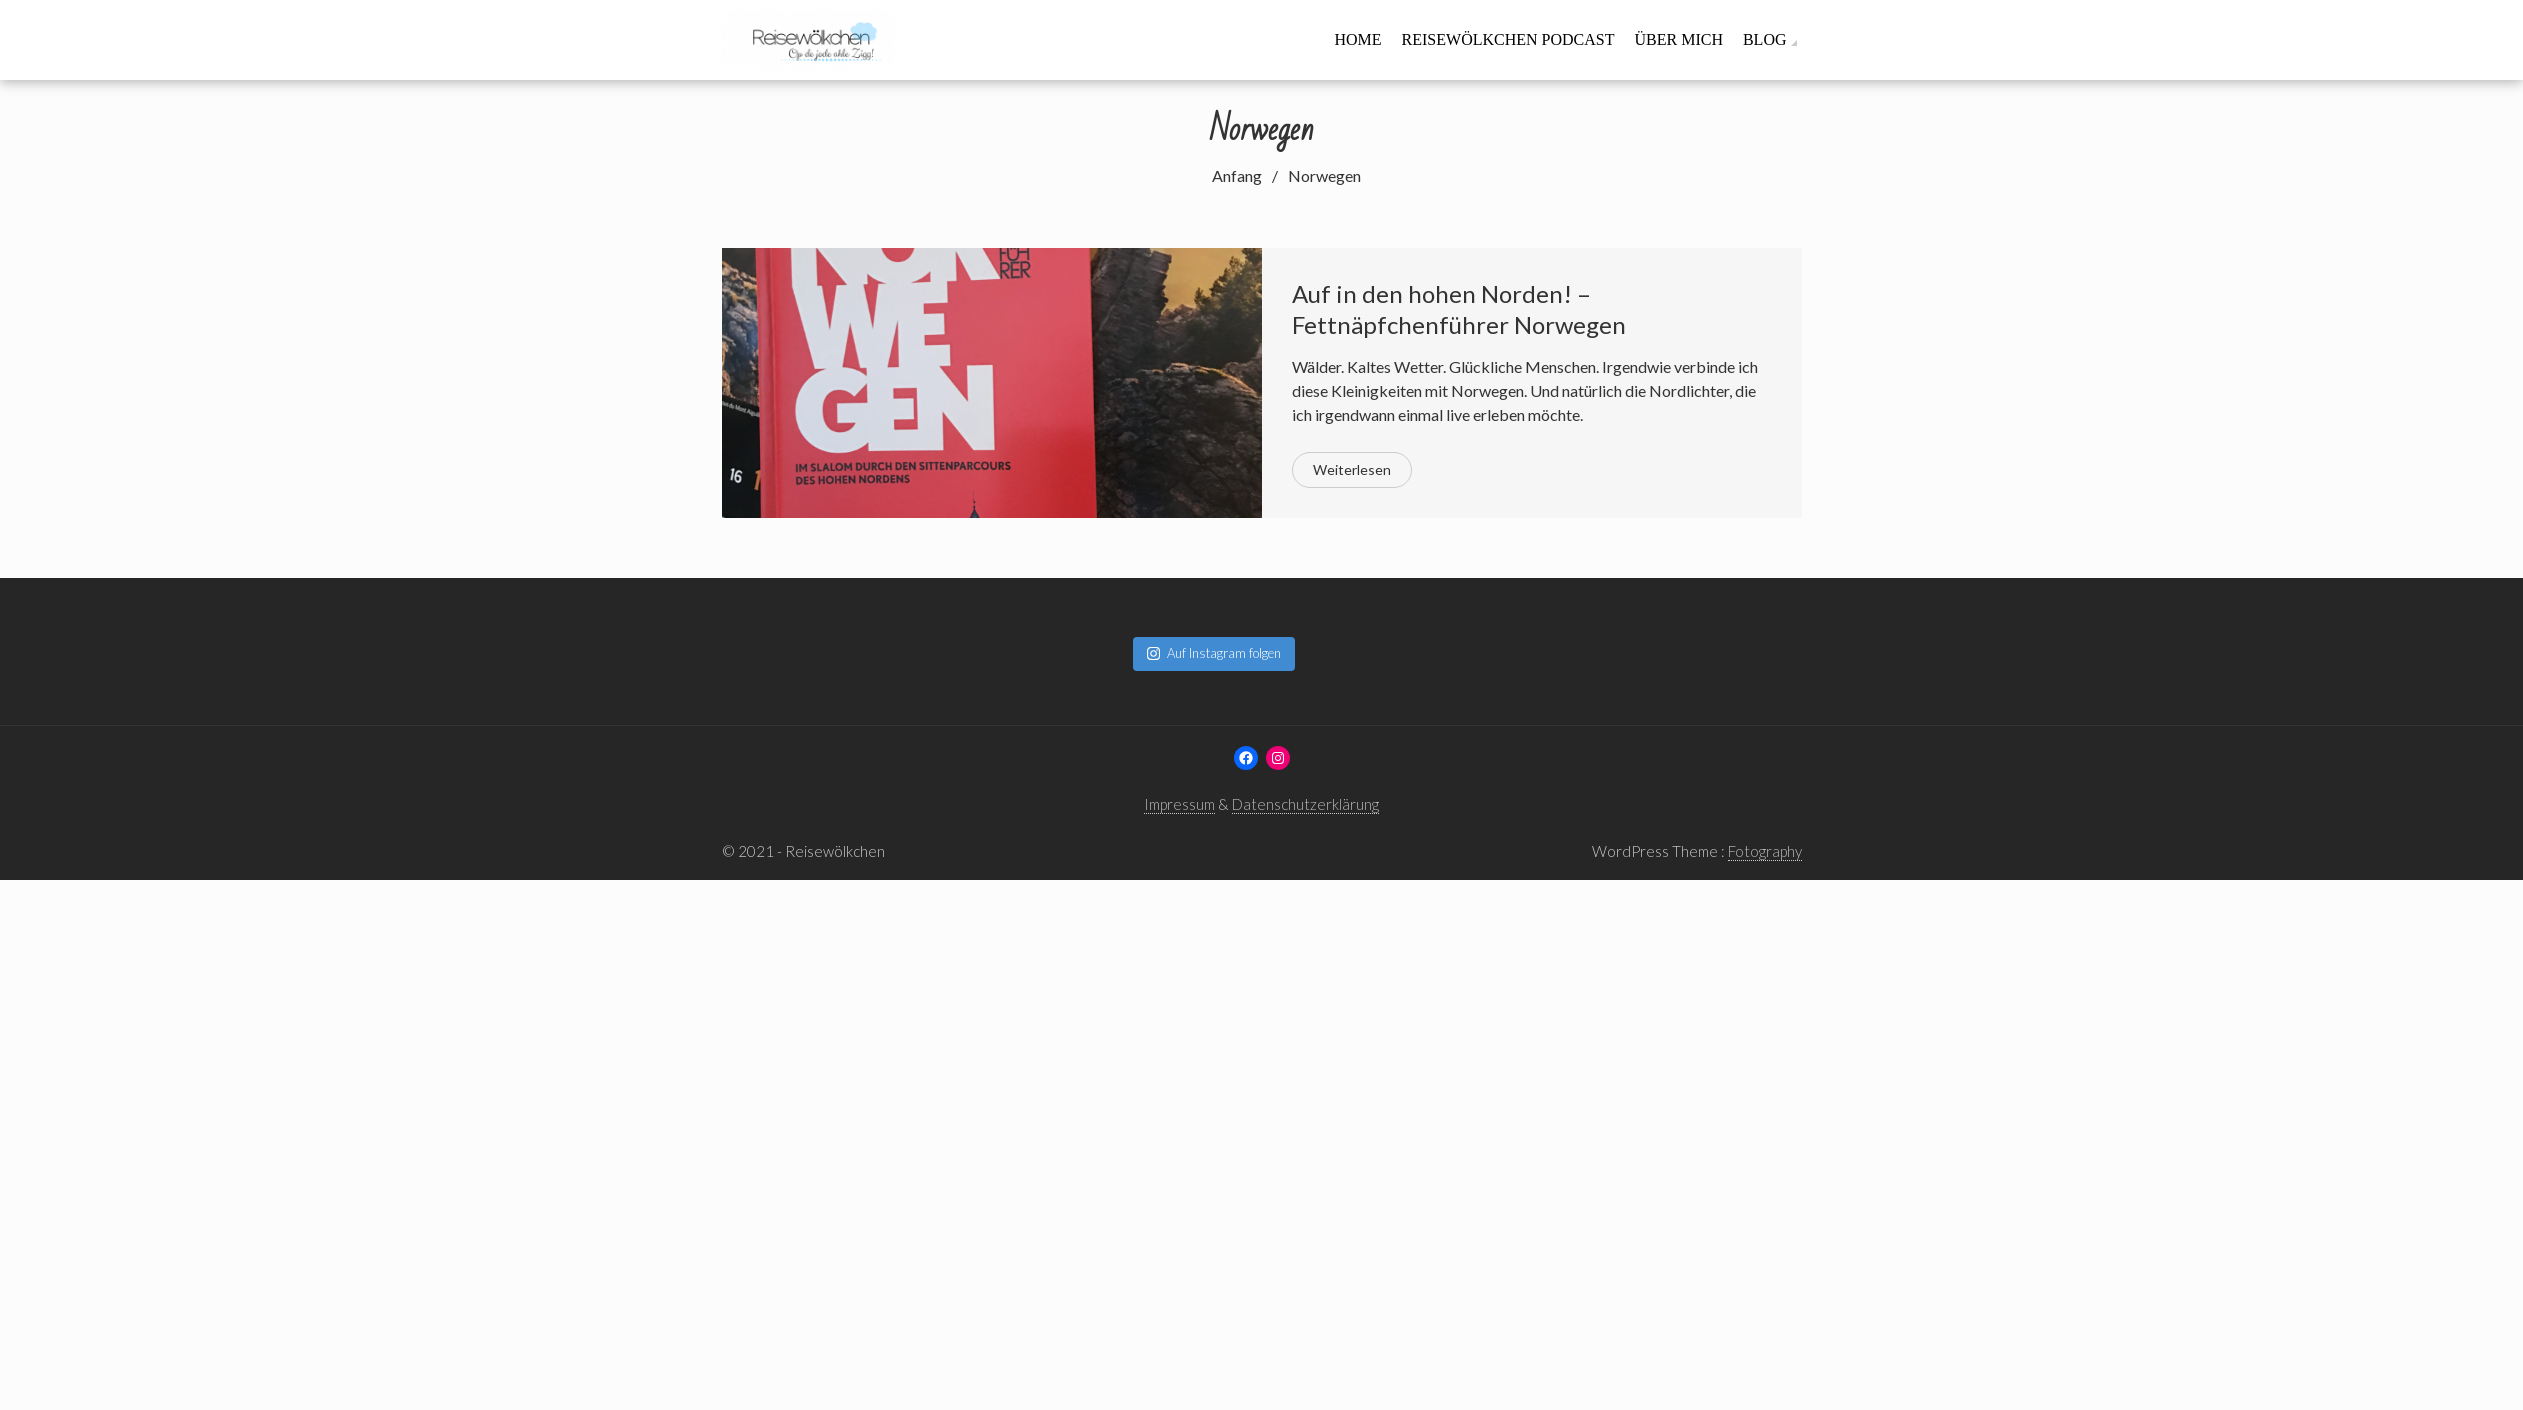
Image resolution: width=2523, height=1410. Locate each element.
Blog (1765, 39)
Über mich (1678, 39)
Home (1357, 39)
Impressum (1179, 804)
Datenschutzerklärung (1305, 804)
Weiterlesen (1352, 469)
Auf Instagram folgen (1214, 653)
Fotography (1765, 851)
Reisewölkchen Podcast (1508, 39)
